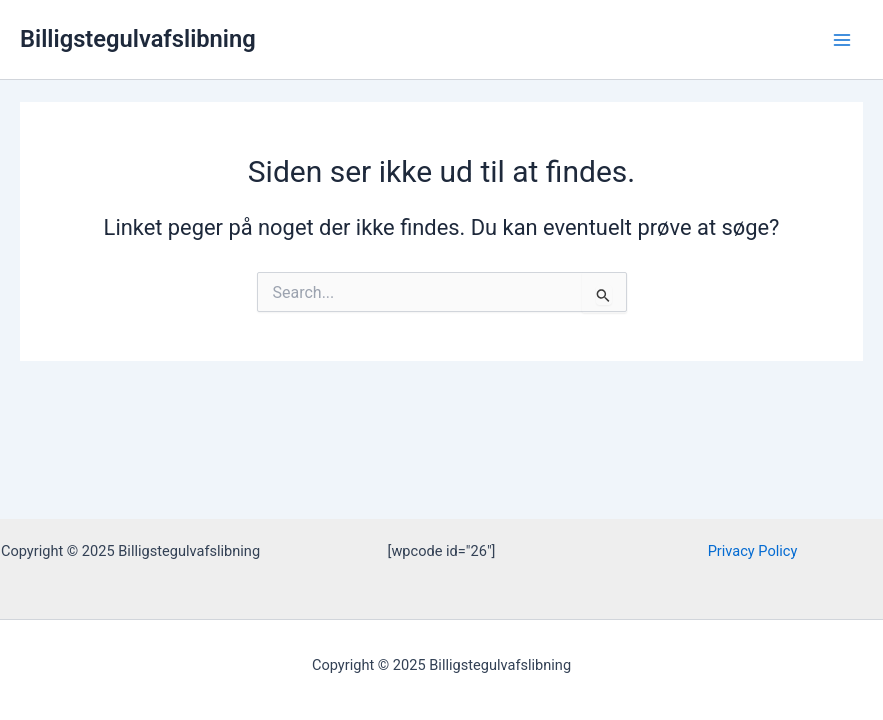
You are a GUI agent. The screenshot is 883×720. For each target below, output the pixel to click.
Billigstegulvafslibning (138, 39)
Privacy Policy (753, 551)
